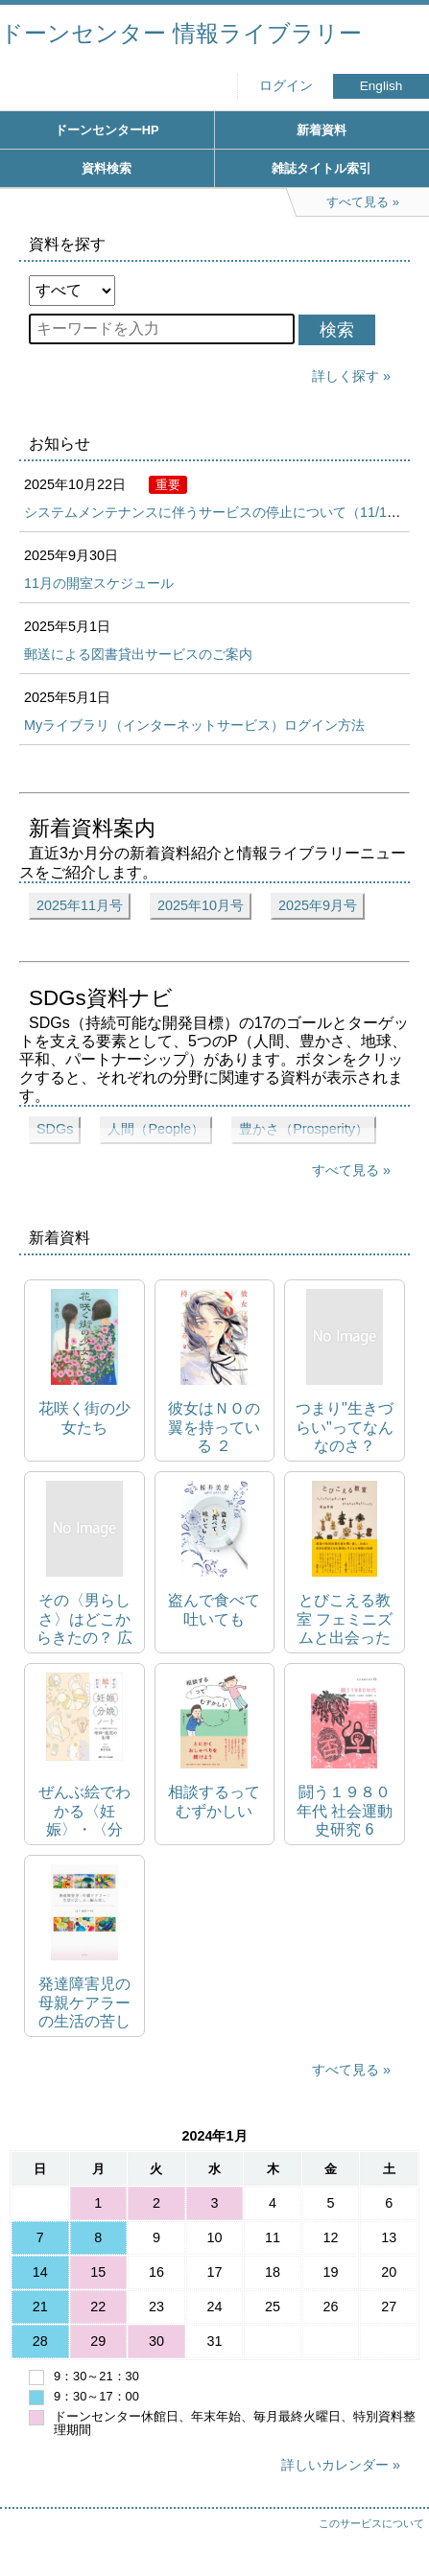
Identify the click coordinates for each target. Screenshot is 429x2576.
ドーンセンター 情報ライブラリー (181, 33)
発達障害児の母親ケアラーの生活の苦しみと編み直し (84, 2003)
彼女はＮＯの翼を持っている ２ (214, 1426)
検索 (337, 330)
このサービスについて (371, 2523)
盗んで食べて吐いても (214, 1609)
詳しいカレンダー (335, 2464)
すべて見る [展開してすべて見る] (345, 1170)
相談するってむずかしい (214, 1801)
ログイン (286, 86)
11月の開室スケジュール (99, 583)
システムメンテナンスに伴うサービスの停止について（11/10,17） (225, 512)
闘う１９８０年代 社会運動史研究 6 (345, 1810)
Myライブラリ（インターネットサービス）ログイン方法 (194, 725)
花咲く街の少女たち (84, 1417)
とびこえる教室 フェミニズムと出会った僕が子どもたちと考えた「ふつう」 (345, 1619)
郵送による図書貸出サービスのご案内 (138, 654)
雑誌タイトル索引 (321, 168)
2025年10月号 (200, 905)
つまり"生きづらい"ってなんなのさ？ (344, 1426)
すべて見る (345, 2069)
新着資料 (321, 130)
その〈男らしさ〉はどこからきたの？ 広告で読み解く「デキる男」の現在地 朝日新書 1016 (84, 1619)
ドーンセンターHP (107, 130)
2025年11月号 (79, 905)
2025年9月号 (317, 905)
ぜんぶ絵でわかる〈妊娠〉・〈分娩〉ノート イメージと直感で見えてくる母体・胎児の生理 (84, 1811)
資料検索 (106, 168)
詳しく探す (345, 376)
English (381, 86)
